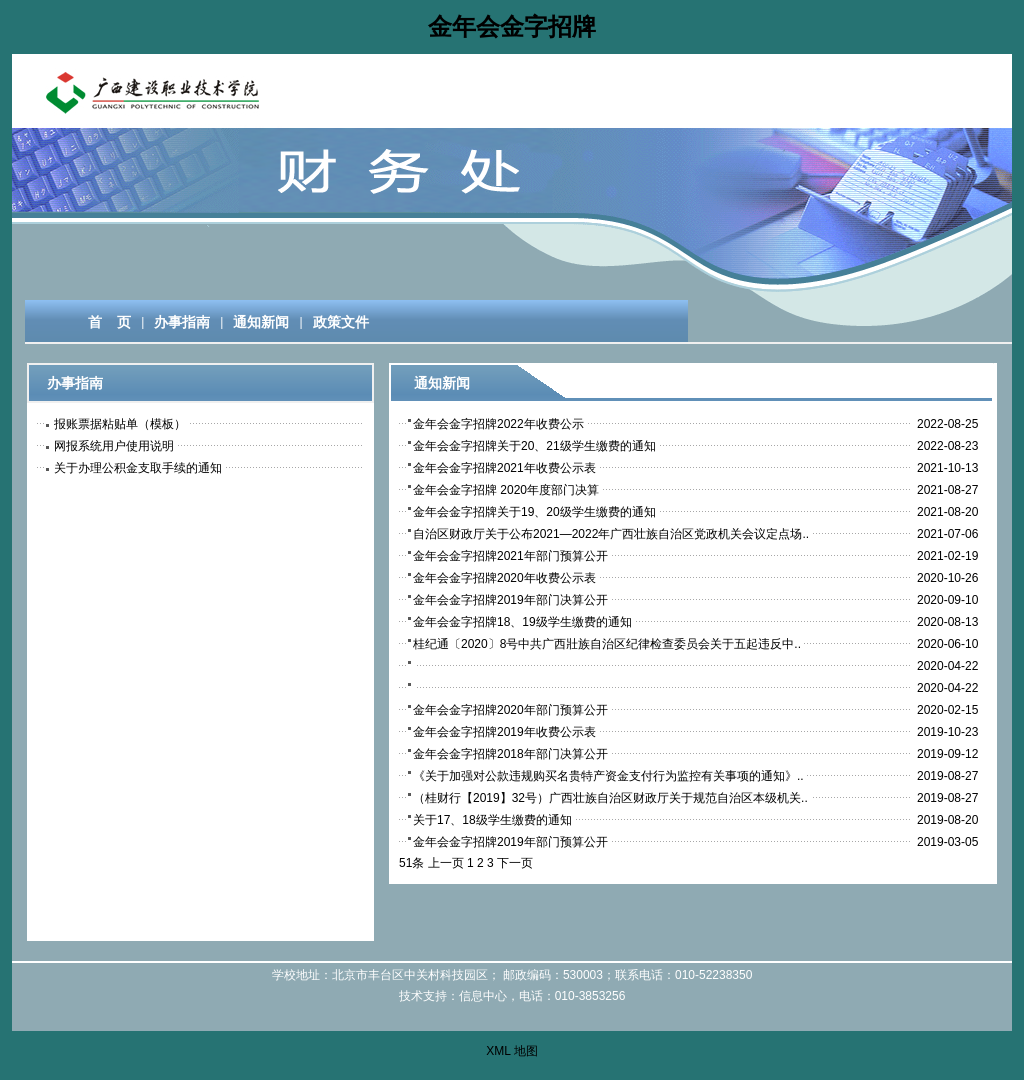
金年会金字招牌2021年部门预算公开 (510, 556)
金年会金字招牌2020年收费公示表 (504, 578)
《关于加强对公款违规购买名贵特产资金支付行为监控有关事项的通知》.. (608, 776)
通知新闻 (261, 322)
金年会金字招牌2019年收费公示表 (504, 732)
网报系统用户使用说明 (114, 446)
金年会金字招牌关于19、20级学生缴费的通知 (534, 512)
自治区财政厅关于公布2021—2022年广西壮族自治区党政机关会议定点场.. (611, 534)
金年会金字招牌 (512, 26)
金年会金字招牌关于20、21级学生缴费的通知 (534, 446)
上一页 (446, 863)
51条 (411, 863)
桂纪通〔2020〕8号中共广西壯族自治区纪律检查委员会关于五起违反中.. (607, 644)
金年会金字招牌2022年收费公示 (498, 424)
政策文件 (341, 322)
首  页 (101, 322)
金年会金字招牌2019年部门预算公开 (510, 842)
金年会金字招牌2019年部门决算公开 (510, 600)
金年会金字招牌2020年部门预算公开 (510, 710)
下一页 (515, 863)
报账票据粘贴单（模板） (120, 424)
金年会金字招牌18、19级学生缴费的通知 (522, 622)
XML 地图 (512, 1051)
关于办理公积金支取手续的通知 (138, 468)
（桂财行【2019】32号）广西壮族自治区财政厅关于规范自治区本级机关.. (610, 798)
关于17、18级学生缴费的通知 (492, 820)
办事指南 (182, 322)
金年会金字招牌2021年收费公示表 (504, 468)
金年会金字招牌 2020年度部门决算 (506, 490)
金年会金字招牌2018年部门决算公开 (510, 754)
